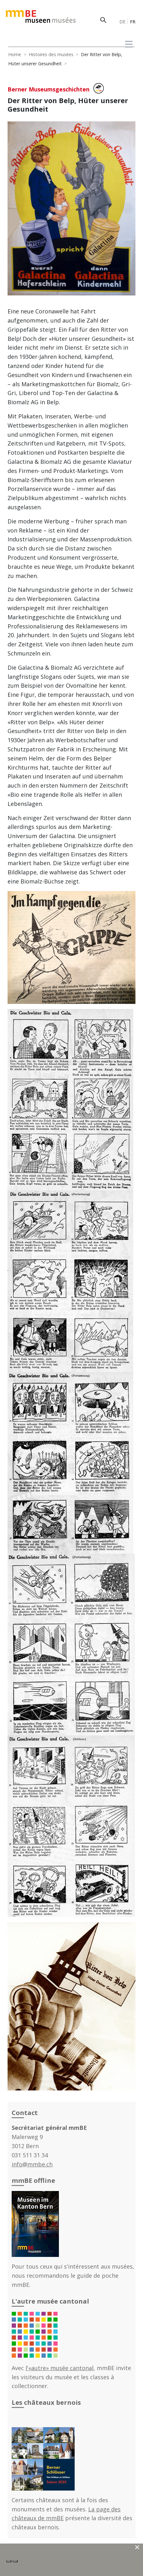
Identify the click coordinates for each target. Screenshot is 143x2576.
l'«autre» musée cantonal (60, 2368)
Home (14, 54)
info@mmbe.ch (32, 2164)
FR (132, 22)
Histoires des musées (51, 54)
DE (122, 22)
